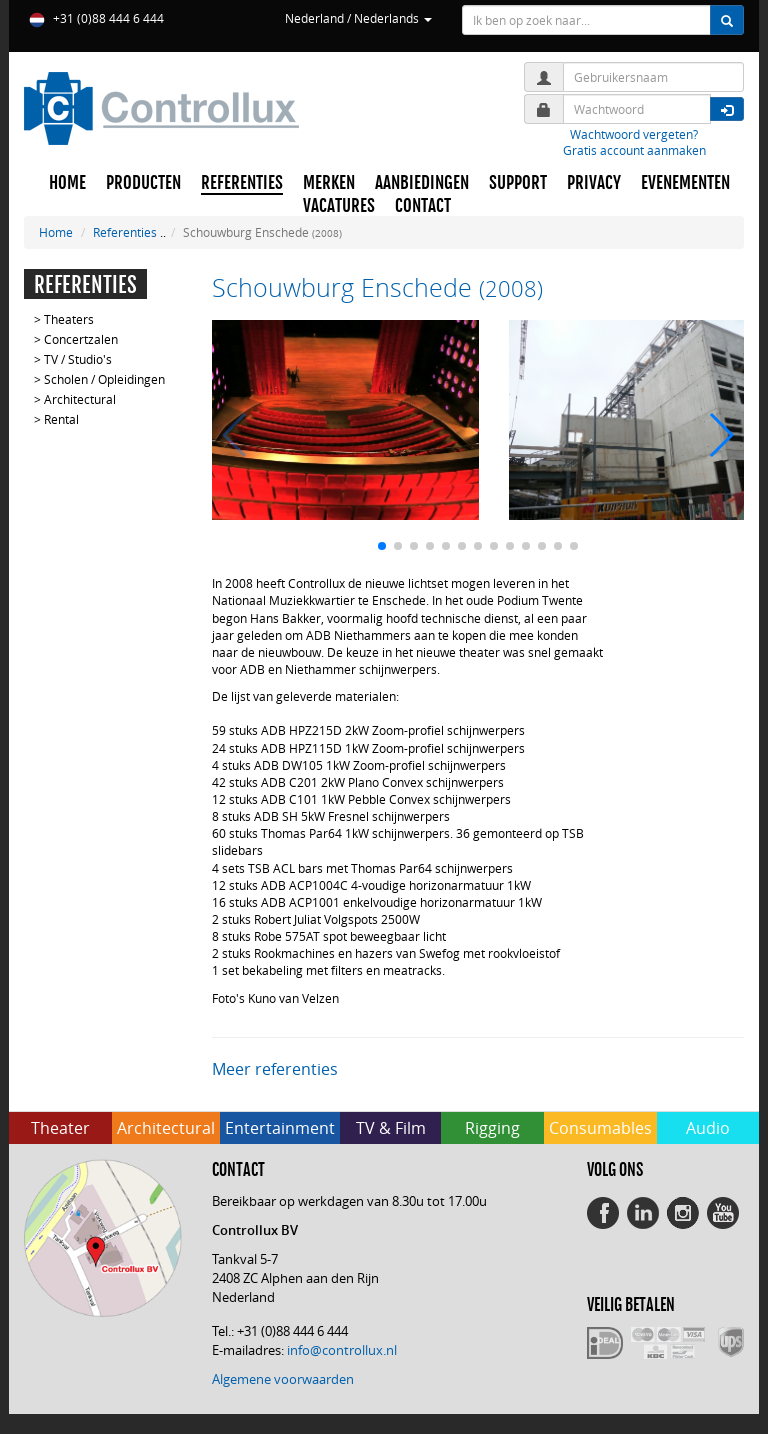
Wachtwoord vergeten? (634, 134)
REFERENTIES (242, 183)
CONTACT (423, 206)
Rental (61, 419)
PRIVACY (594, 183)
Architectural (80, 399)
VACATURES (339, 206)
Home (56, 232)
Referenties (125, 232)
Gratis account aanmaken (634, 150)
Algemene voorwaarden (283, 1379)
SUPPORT (518, 183)
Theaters (69, 319)
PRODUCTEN (143, 183)
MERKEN (329, 183)
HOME (67, 183)
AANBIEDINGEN (422, 183)
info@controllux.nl (342, 1350)
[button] (382, 546)
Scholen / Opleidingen (104, 379)
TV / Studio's (78, 359)
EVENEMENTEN (685, 183)
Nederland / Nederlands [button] (358, 18)
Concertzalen (81, 339)
